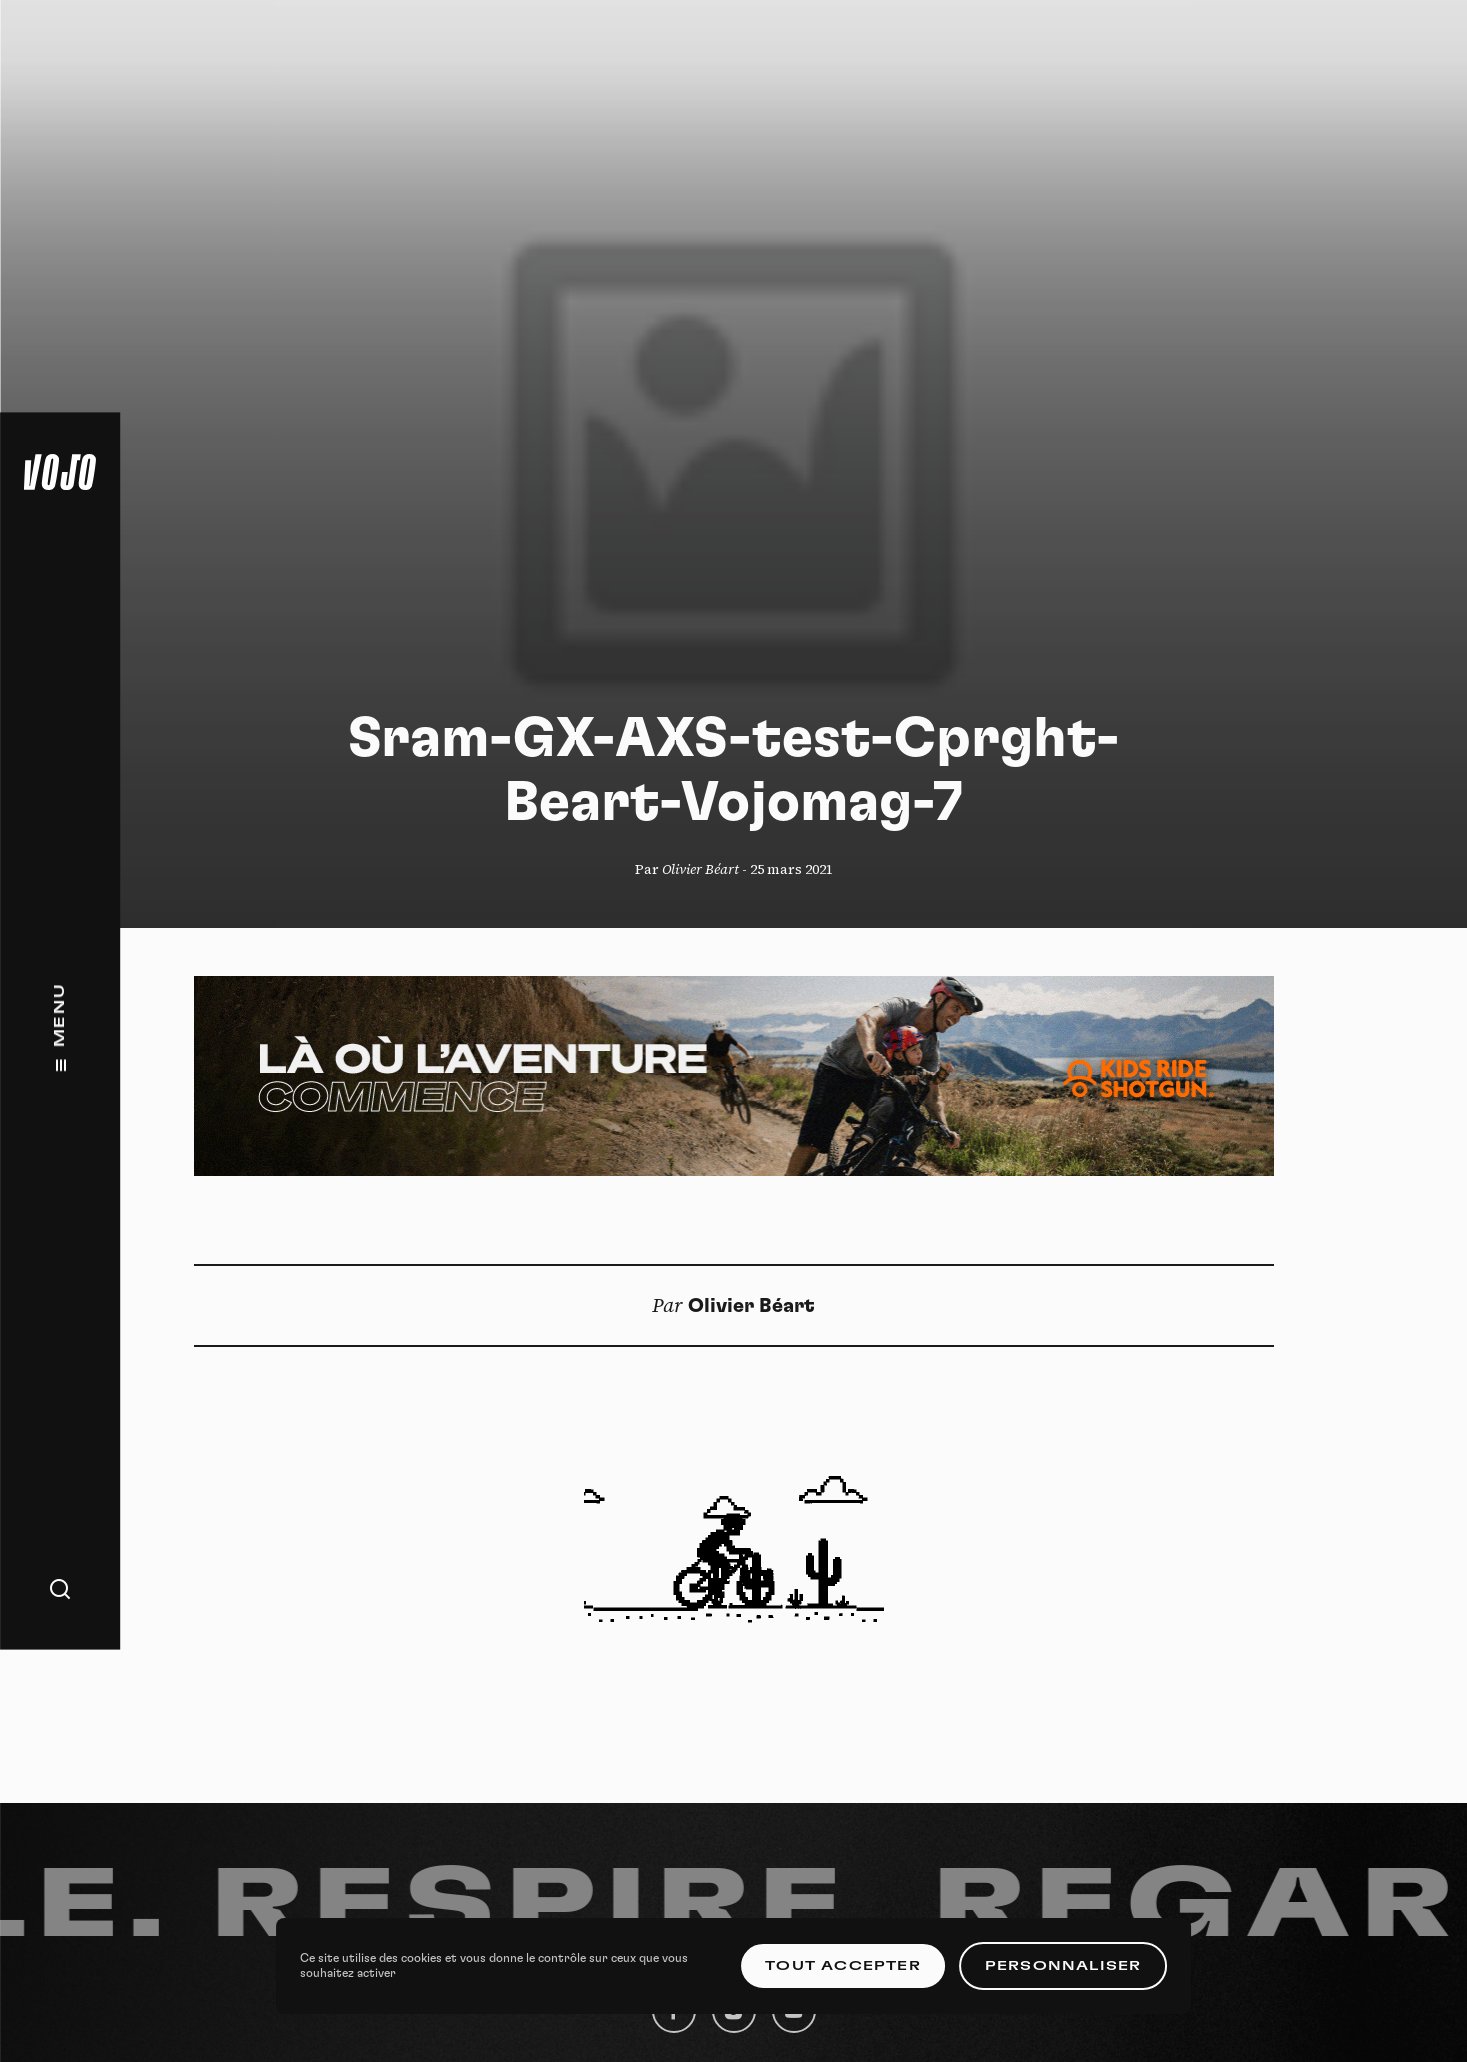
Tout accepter (843, 1966)
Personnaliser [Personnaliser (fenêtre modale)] (1063, 1966)
